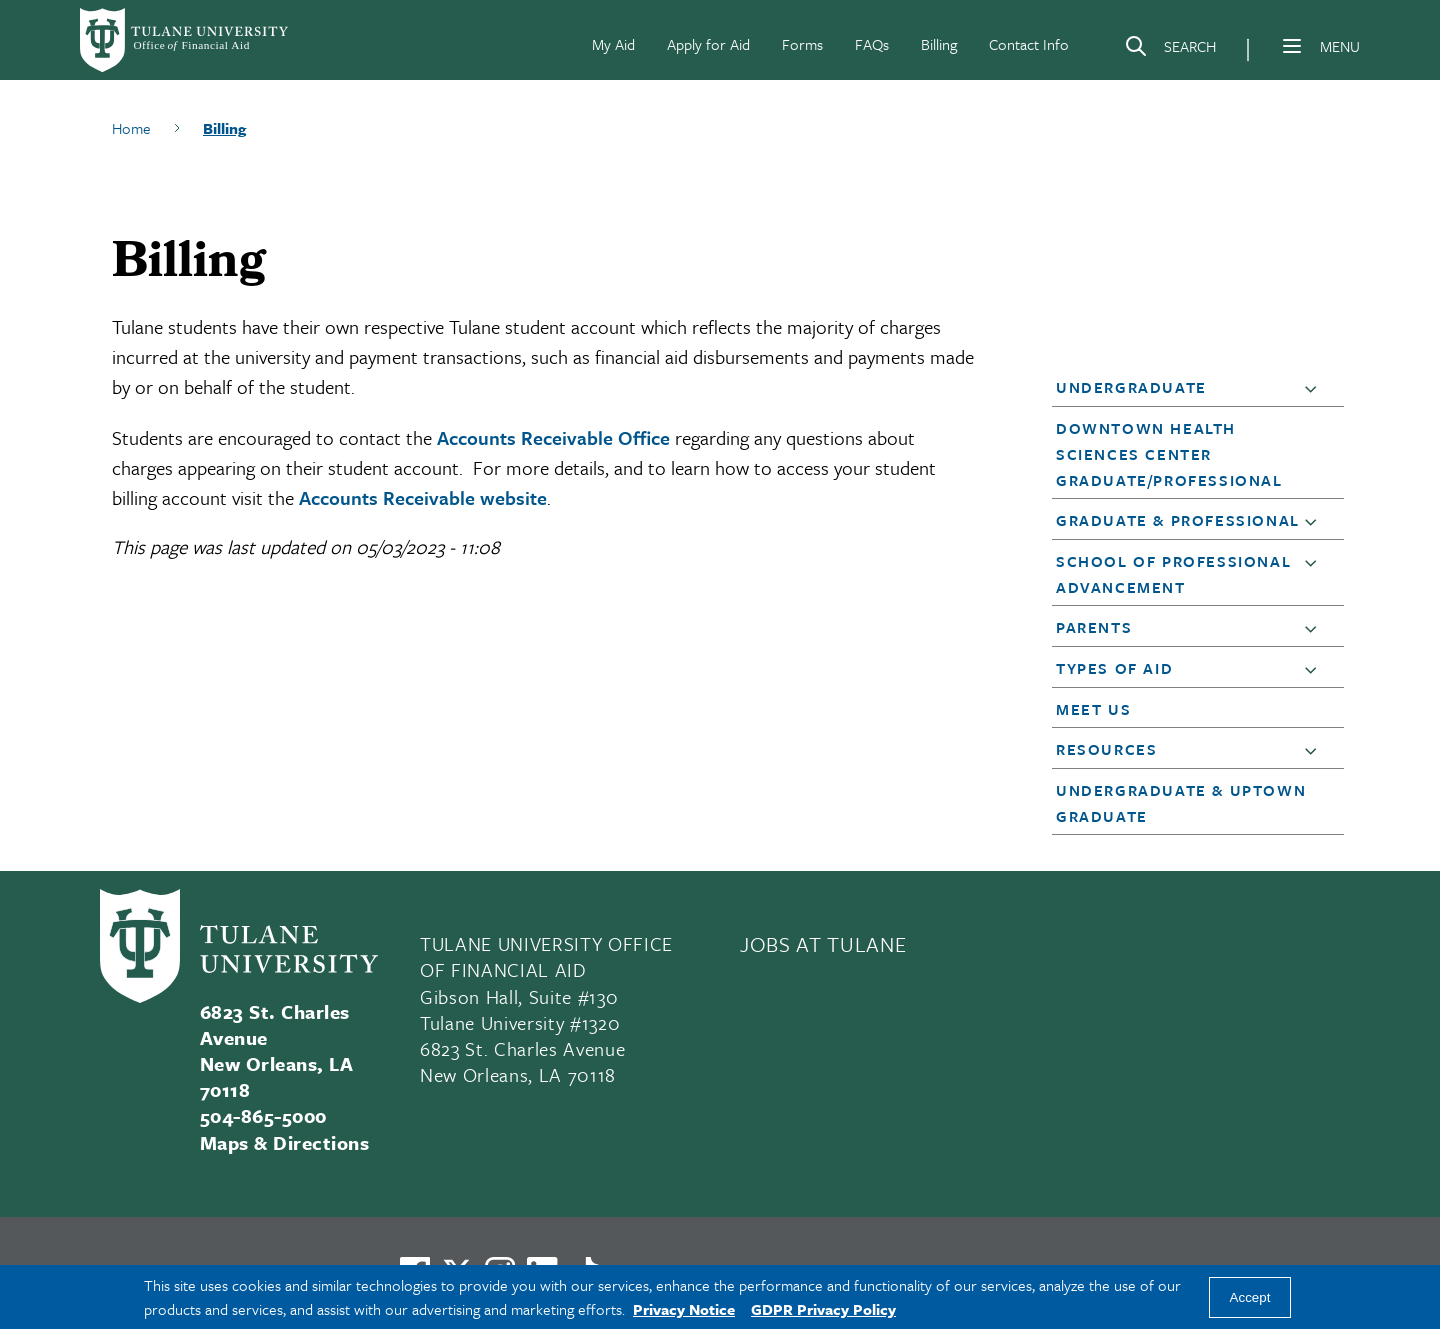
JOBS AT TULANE (823, 944)
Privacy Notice (684, 1309)
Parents (1094, 627)
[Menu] (1292, 46)
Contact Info (1029, 44)
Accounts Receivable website (423, 497)
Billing (939, 44)
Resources (1106, 749)
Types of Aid (1114, 668)
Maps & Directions (284, 1142)
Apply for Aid (708, 44)
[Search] (1170, 50)
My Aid (613, 44)
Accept (1250, 1297)
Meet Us (1093, 709)
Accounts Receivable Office (553, 437)
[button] (1315, 388)
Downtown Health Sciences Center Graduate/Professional (1169, 454)
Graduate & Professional (1178, 520)
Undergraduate (1131, 387)
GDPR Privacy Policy (823, 1309)
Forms (802, 44)
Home (131, 128)
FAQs (872, 44)
